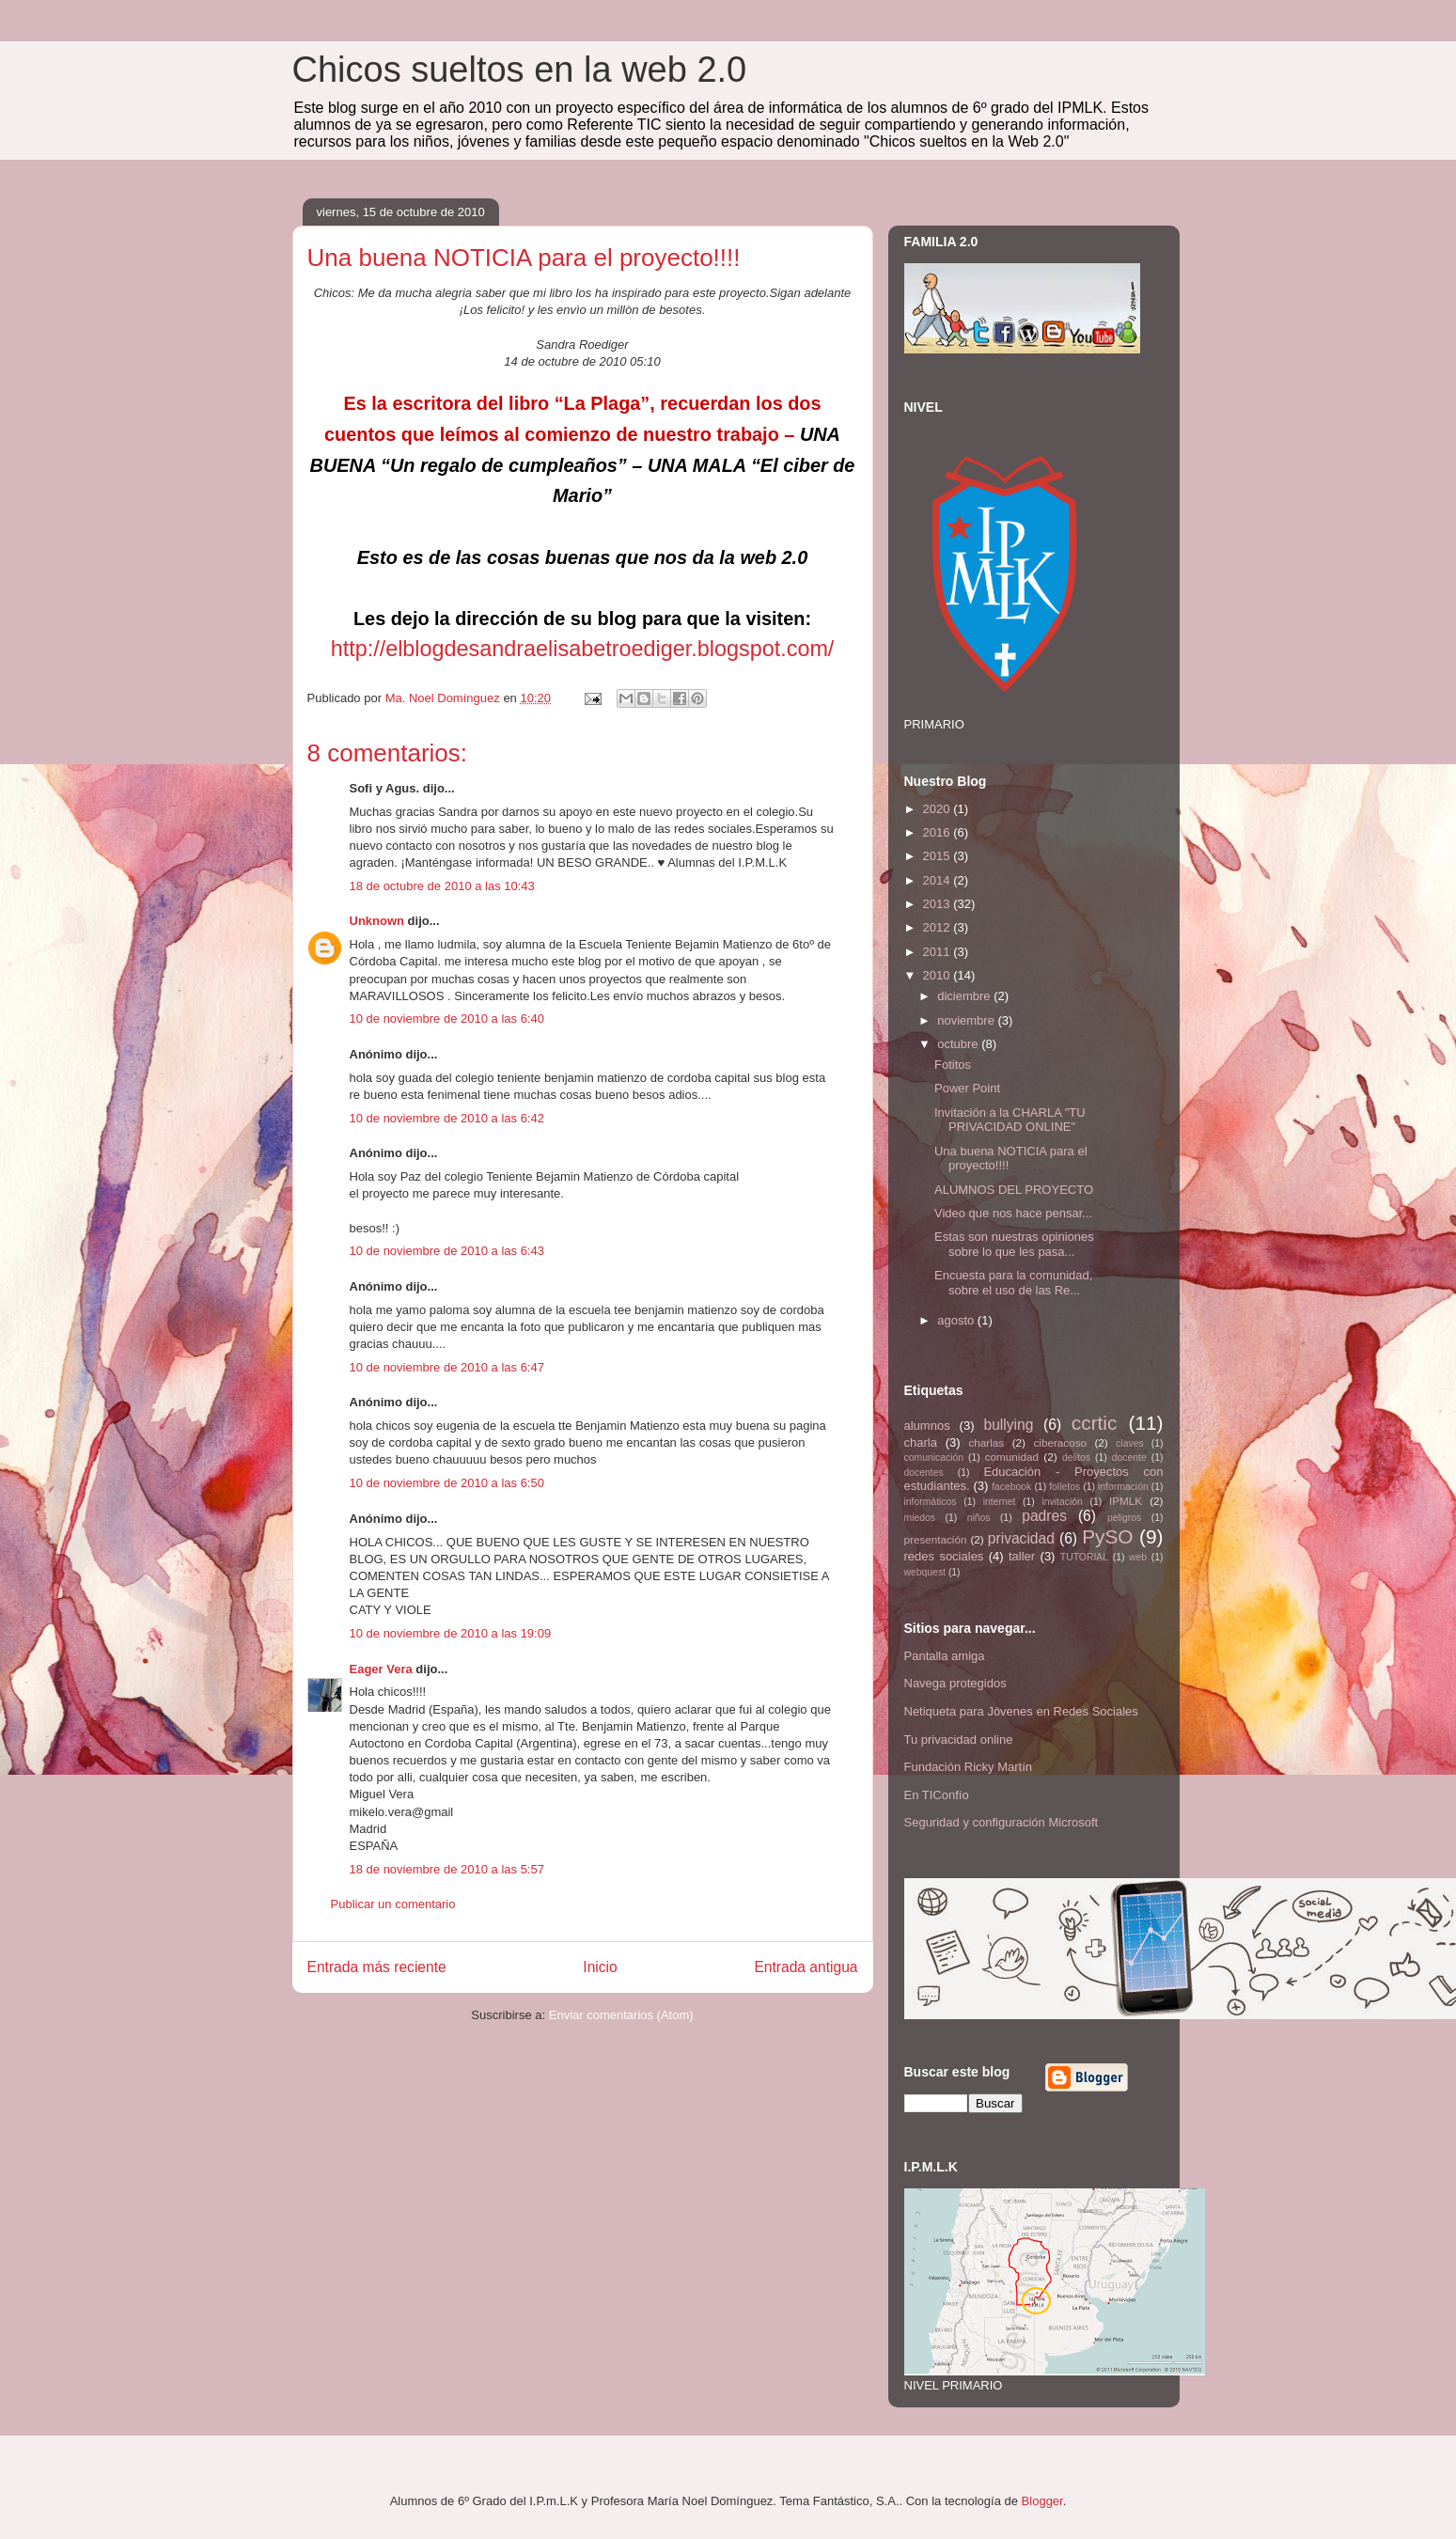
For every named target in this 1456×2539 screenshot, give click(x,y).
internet (999, 1502)
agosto (957, 1320)
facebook (1011, 1486)
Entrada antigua (805, 1967)
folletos (1064, 1486)
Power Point (967, 1088)
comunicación (934, 1457)
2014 (938, 880)
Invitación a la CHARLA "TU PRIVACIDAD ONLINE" (1010, 1120)
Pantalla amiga (944, 1656)
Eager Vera (381, 1669)
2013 (938, 904)
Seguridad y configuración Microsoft (1001, 1822)
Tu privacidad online (958, 1739)
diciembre (965, 996)
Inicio (600, 1967)
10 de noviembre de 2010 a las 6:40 (447, 1018)
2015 (938, 856)
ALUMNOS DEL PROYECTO (1013, 1190)
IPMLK (1125, 1501)
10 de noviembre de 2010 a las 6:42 (447, 1118)
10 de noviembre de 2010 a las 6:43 (447, 1251)
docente (1129, 1457)
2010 (938, 975)
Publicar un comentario (393, 1904)
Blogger (1042, 2501)
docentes (924, 1472)
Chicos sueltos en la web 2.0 (519, 69)
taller (1022, 1556)
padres (1044, 1516)
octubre (959, 1044)
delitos (1076, 1457)
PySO (1107, 1536)
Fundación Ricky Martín (968, 1767)
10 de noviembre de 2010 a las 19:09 (451, 1633)
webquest (925, 1572)
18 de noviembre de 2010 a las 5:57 (447, 1869)
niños (979, 1517)
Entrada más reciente (376, 1967)
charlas (987, 1442)
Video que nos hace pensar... (1013, 1213)
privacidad (1021, 1538)
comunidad (1012, 1456)
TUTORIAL (1084, 1557)
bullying (1008, 1425)
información (1123, 1486)
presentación (935, 1539)
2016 (938, 832)
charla (920, 1442)
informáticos (930, 1502)
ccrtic (1095, 1423)
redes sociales (944, 1556)
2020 (938, 809)
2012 (938, 927)
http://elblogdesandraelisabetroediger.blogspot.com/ (583, 648)
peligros (1124, 1517)
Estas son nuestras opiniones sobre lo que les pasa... (1014, 1244)
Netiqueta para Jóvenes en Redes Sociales (1021, 1711)
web (1138, 1557)
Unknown (377, 921)
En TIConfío (936, 1795)
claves (1129, 1443)
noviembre (967, 1020)
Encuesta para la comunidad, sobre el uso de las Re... (1013, 1282)
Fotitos (952, 1065)
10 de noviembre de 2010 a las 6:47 (447, 1367)
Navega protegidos (955, 1683)
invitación (1062, 1502)
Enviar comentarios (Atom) (621, 2015)
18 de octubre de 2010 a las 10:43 (442, 886)
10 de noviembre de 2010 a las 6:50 (447, 1483)
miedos (920, 1517)
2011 (938, 952)
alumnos (927, 1425)
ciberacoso (1060, 1442)
